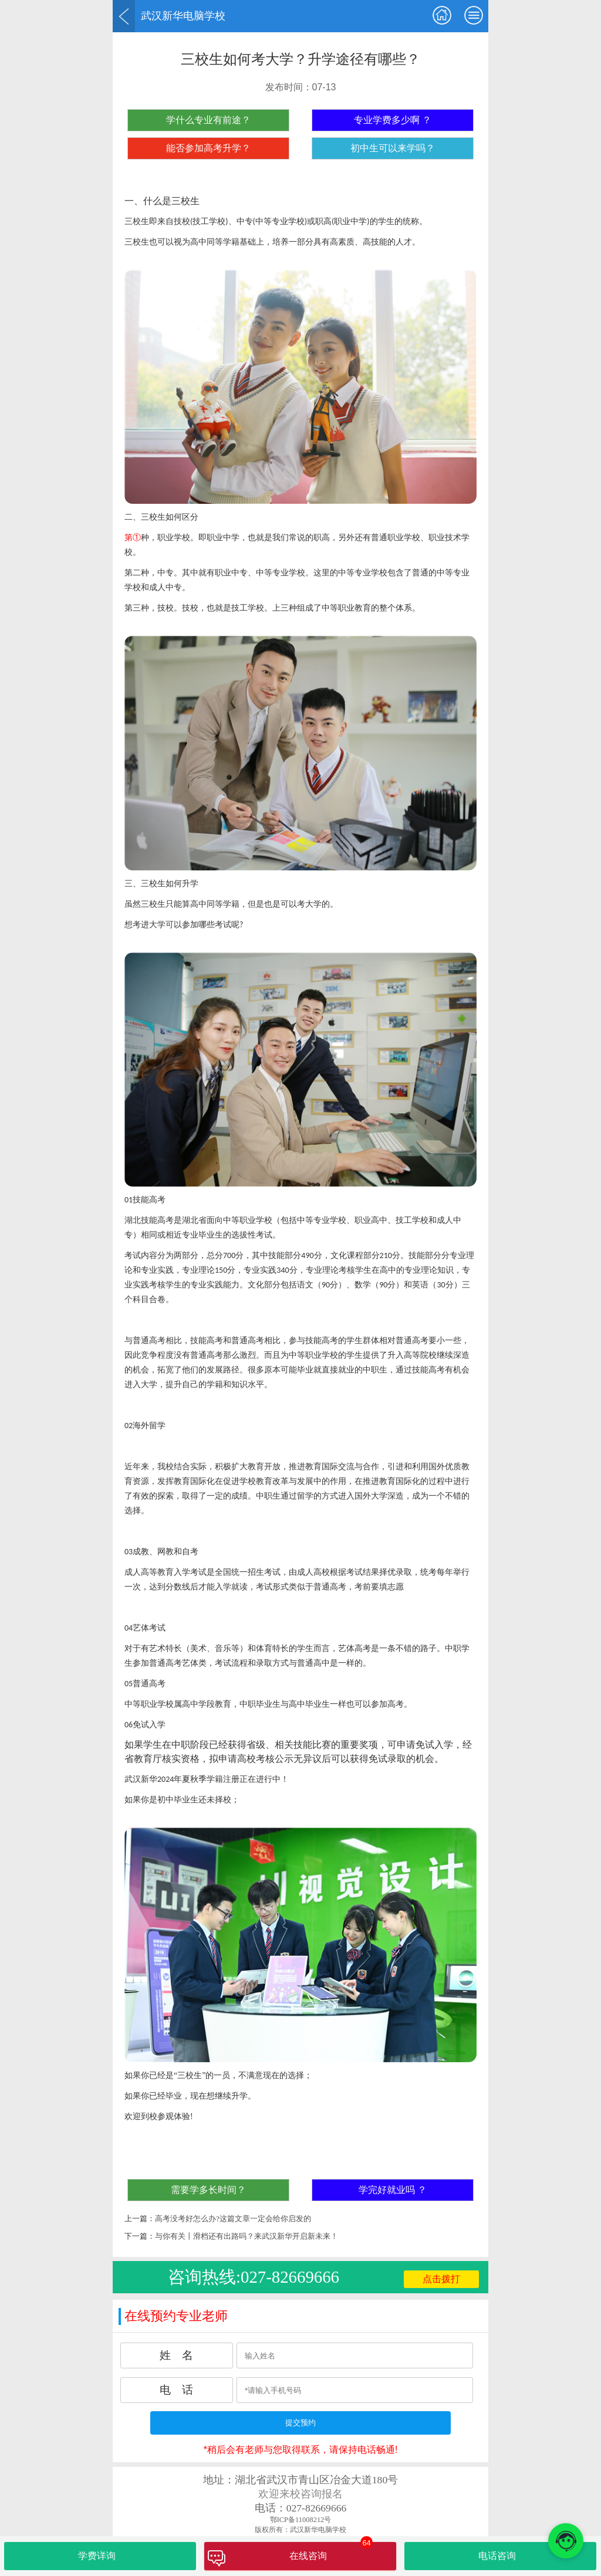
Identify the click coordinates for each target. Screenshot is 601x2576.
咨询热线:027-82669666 (253, 2276)
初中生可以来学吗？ (392, 148)
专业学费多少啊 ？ (392, 120)
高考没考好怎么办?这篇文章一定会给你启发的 (233, 2218)
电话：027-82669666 (301, 2508)
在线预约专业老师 (176, 2316)
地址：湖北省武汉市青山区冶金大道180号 (300, 2480)
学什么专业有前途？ (208, 120)
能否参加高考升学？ (208, 148)
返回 (124, 16)
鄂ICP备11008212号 (301, 2520)
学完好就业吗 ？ (393, 2190)
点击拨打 (441, 2279)
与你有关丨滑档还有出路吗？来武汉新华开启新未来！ (246, 2236)
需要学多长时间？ (208, 2190)
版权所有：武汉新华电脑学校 (300, 2530)
